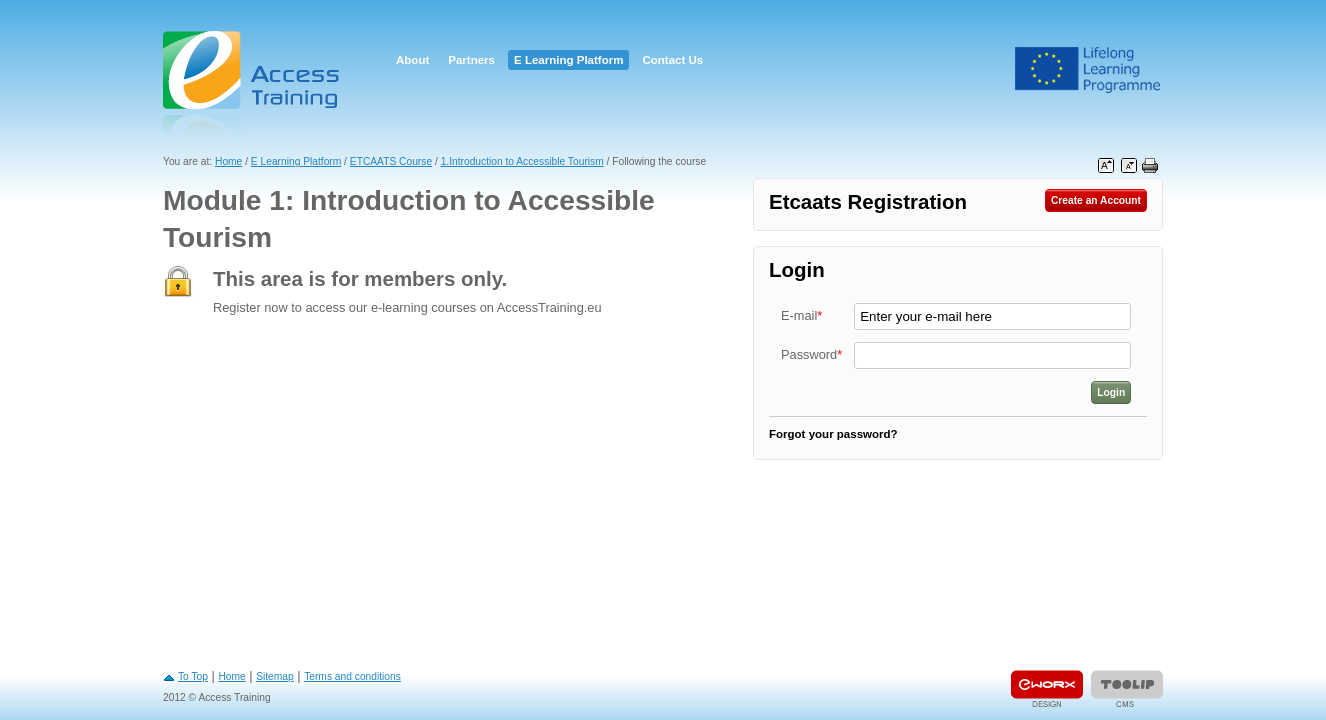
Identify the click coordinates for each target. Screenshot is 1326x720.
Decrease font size (1129, 166)
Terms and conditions (352, 676)
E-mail (801, 315)
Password (811, 354)
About (412, 60)
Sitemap (275, 676)
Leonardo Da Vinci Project (1088, 70)
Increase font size (1106, 166)
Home (228, 161)
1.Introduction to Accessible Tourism (522, 161)
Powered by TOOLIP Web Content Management (1127, 688)
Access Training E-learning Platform (253, 82)
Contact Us (672, 60)
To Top (193, 676)
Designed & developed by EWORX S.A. (1047, 688)
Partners (471, 60)
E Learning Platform (568, 60)
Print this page (1150, 166)
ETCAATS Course (391, 161)
